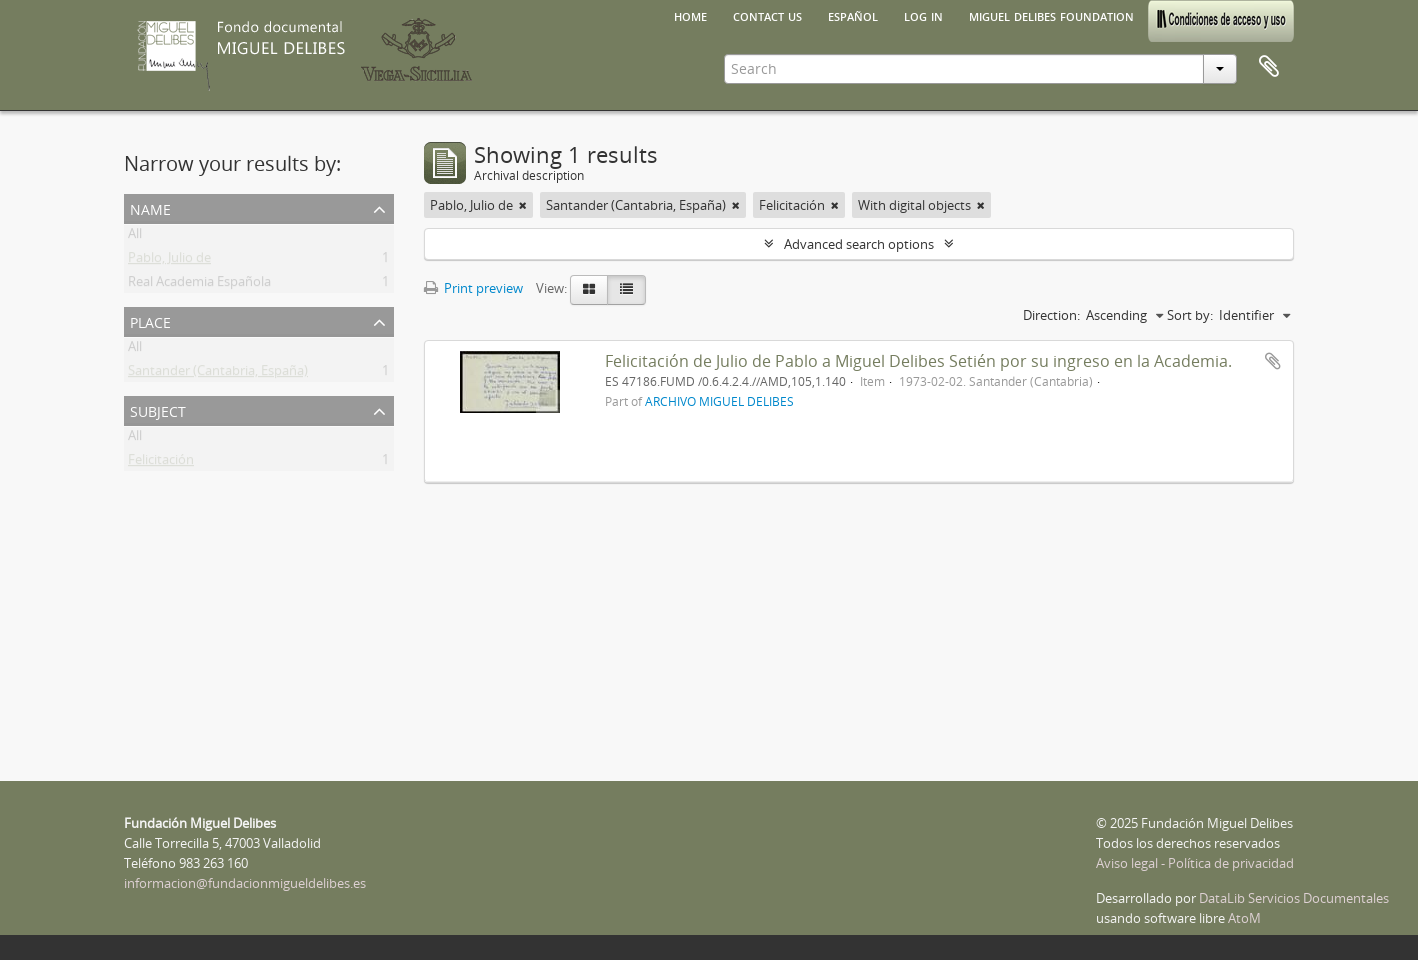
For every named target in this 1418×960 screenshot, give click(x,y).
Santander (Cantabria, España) (218, 374)
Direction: (1051, 315)
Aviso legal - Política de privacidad (1195, 863)
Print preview (473, 288)
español (853, 15)
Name (150, 207)
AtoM (1244, 918)
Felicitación (161, 463)
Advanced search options (859, 244)
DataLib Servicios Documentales (1294, 898)
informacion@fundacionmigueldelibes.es (245, 883)
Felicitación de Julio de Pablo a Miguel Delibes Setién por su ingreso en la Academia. (918, 361)
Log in (923, 15)
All (135, 237)
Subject (158, 409)
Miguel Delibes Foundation (1051, 15)
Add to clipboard (1273, 361)
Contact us (767, 15)
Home (690, 15)
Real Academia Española (199, 285)
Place (150, 320)
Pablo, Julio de (169, 261)
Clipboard (1269, 67)
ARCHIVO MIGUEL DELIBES (719, 401)
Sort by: (1190, 315)
